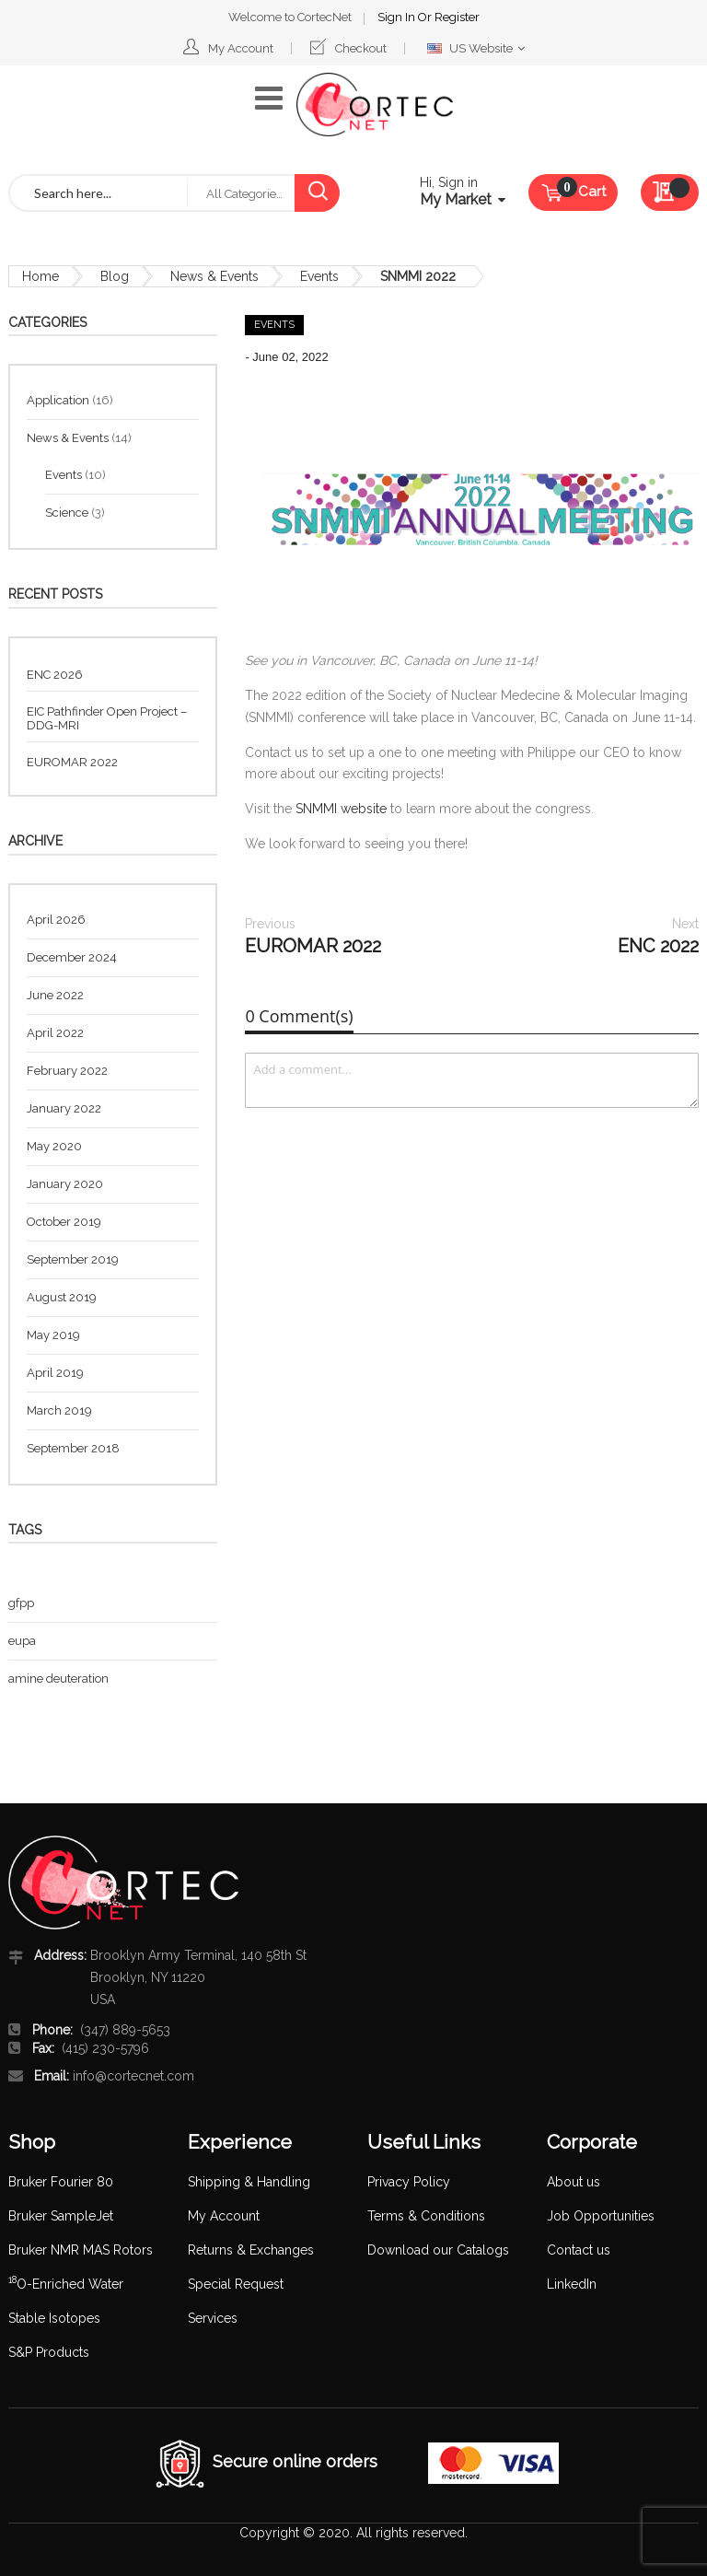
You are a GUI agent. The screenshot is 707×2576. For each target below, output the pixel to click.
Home (40, 276)
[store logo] (374, 104)
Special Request (236, 2284)
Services (213, 2318)
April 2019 (55, 1373)
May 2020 (54, 1146)
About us (573, 2181)
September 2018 (73, 1448)
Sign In (397, 17)
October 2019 (64, 1222)
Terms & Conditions (426, 2216)
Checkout (361, 48)
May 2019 (53, 1335)
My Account (240, 48)
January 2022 (64, 1108)
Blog (114, 276)
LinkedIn (572, 2284)
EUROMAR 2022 (313, 936)
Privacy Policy (408, 2181)
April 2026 (56, 920)
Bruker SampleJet (60, 2216)
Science (68, 512)
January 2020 (65, 1184)
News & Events (214, 276)
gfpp (21, 1603)
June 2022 (55, 995)
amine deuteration (58, 1678)
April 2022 (55, 1033)
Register (457, 17)
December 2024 (72, 957)
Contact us (578, 2250)
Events (319, 276)
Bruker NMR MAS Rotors (80, 2250)
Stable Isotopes (54, 2318)
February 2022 (67, 1071)
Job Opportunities (601, 2216)
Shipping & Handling (249, 2181)
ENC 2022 (658, 936)
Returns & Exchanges (251, 2250)
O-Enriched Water (65, 2284)
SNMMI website (341, 808)
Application (59, 400)
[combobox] (98, 193)
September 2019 (73, 1259)
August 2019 (62, 1297)
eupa (22, 1641)
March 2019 (59, 1410)
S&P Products (48, 2352)
